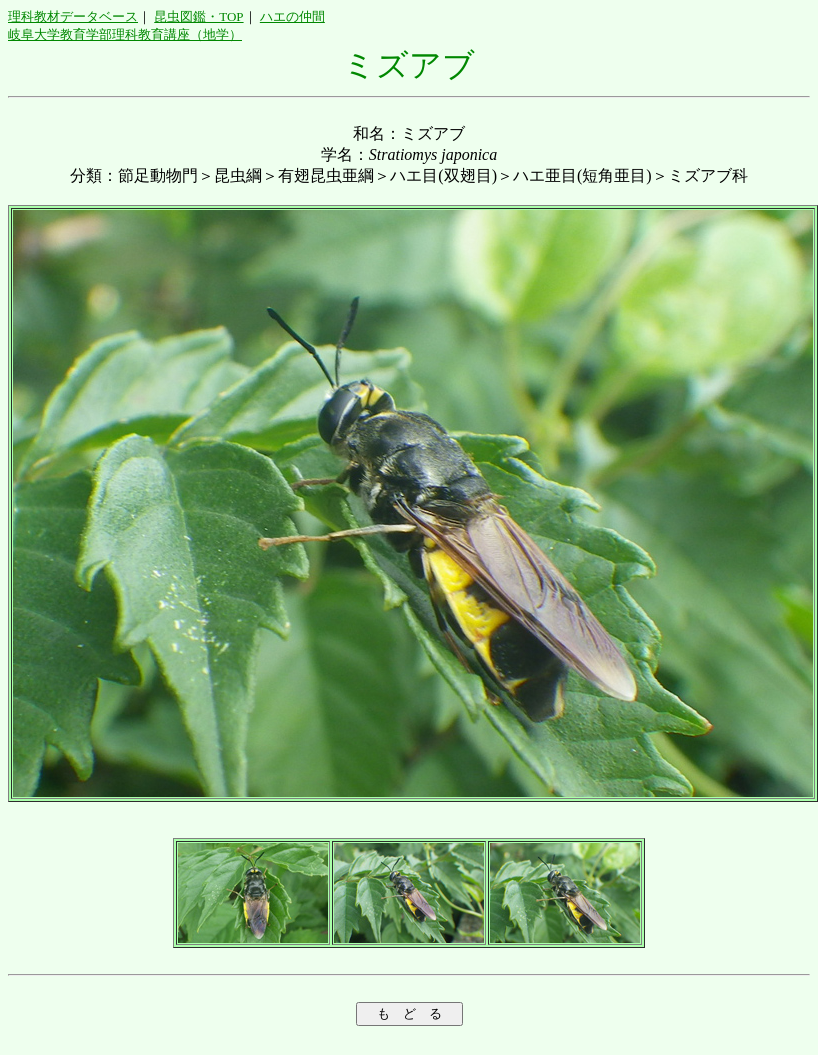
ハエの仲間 (292, 16)
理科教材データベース (73, 16)
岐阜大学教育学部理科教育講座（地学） (125, 34)
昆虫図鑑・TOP (198, 16)
